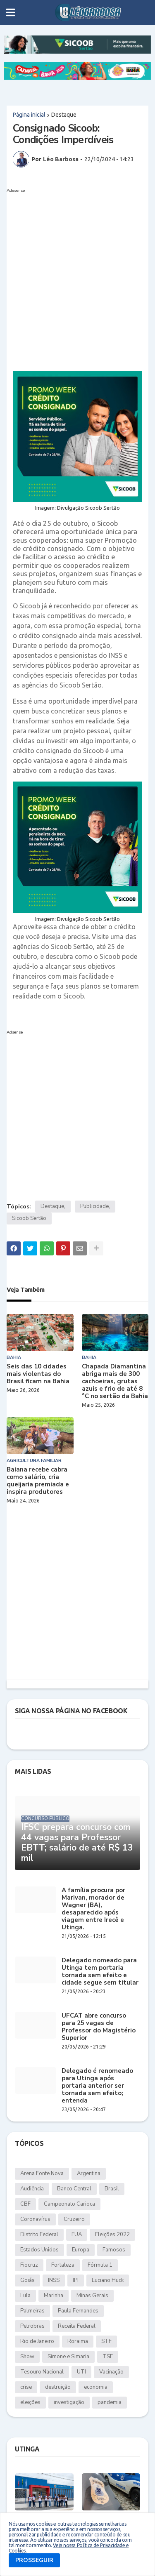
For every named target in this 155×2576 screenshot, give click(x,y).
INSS (54, 2280)
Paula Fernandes (78, 2311)
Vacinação (111, 2372)
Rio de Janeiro (37, 2341)
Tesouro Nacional (42, 2372)
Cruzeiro (74, 2219)
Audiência (32, 2188)
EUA (77, 2234)
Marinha (53, 2295)
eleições (30, 2402)
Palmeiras (32, 2311)
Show (27, 2356)
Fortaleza (62, 2265)
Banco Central (74, 2188)
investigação (69, 2402)
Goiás (27, 2280)
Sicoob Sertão (29, 1218)
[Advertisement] (77, 273)
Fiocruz (29, 2265)
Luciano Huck (108, 2280)
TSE (108, 2356)
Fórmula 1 (100, 2265)
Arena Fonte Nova (42, 2173)
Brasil (112, 2188)
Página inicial (29, 115)
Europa (80, 2249)
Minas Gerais (92, 2295)
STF (106, 2341)
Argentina (88, 2173)
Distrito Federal (39, 2234)
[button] (10, 12)
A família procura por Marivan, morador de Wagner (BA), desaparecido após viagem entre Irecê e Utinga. (93, 1908)
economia (95, 2387)
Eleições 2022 (112, 2234)
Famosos (114, 2249)
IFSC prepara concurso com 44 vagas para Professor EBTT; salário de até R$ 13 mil (77, 1843)
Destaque (63, 115)
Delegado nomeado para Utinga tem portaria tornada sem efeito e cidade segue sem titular (100, 1971)
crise (26, 2387)
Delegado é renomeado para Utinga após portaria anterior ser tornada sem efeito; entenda (97, 2085)
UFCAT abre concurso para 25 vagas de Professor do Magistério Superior (99, 2026)
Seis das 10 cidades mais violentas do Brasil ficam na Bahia (38, 1374)
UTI (81, 2372)
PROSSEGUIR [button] (34, 2560)
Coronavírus (35, 2219)
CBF (25, 2204)
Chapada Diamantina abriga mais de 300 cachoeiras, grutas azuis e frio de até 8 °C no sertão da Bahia (115, 1381)
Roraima (77, 2341)
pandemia (110, 2402)
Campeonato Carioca (69, 2204)
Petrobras (32, 2326)
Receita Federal (76, 2326)
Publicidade (94, 1206)
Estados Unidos (39, 2249)
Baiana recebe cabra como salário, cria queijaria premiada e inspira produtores (38, 1480)
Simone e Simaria (68, 2356)
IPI (76, 2280)
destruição (58, 2387)
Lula (25, 2295)
